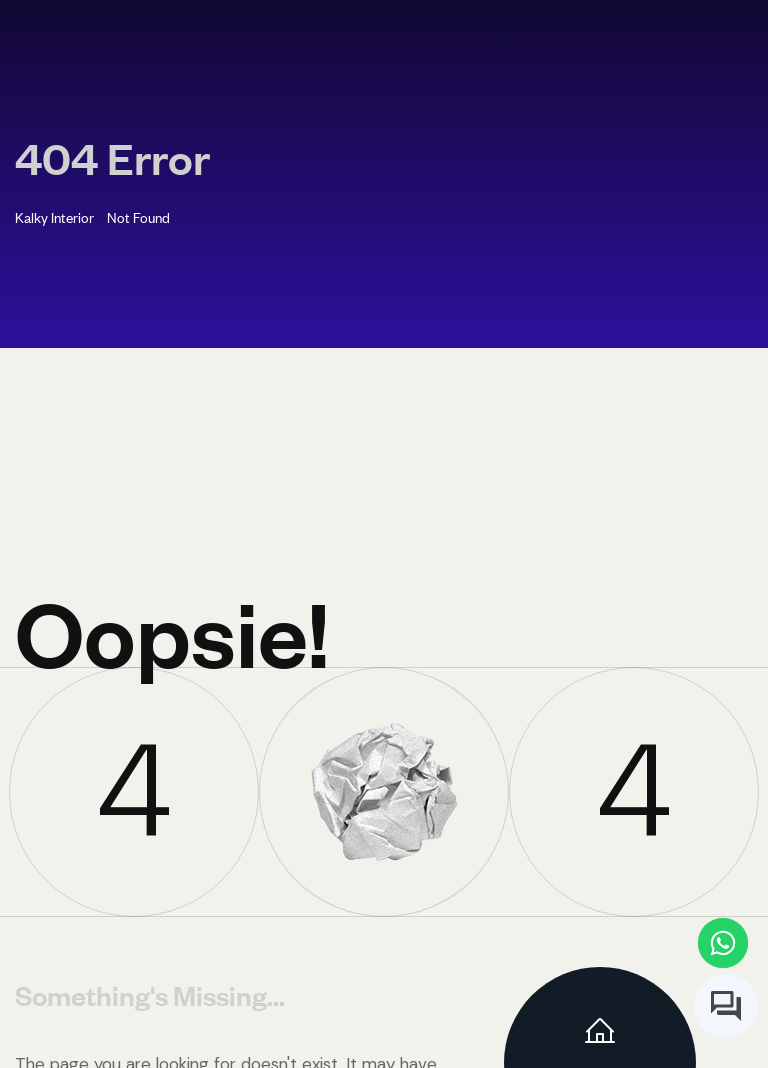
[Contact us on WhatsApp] (723, 943)
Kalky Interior (54, 216)
